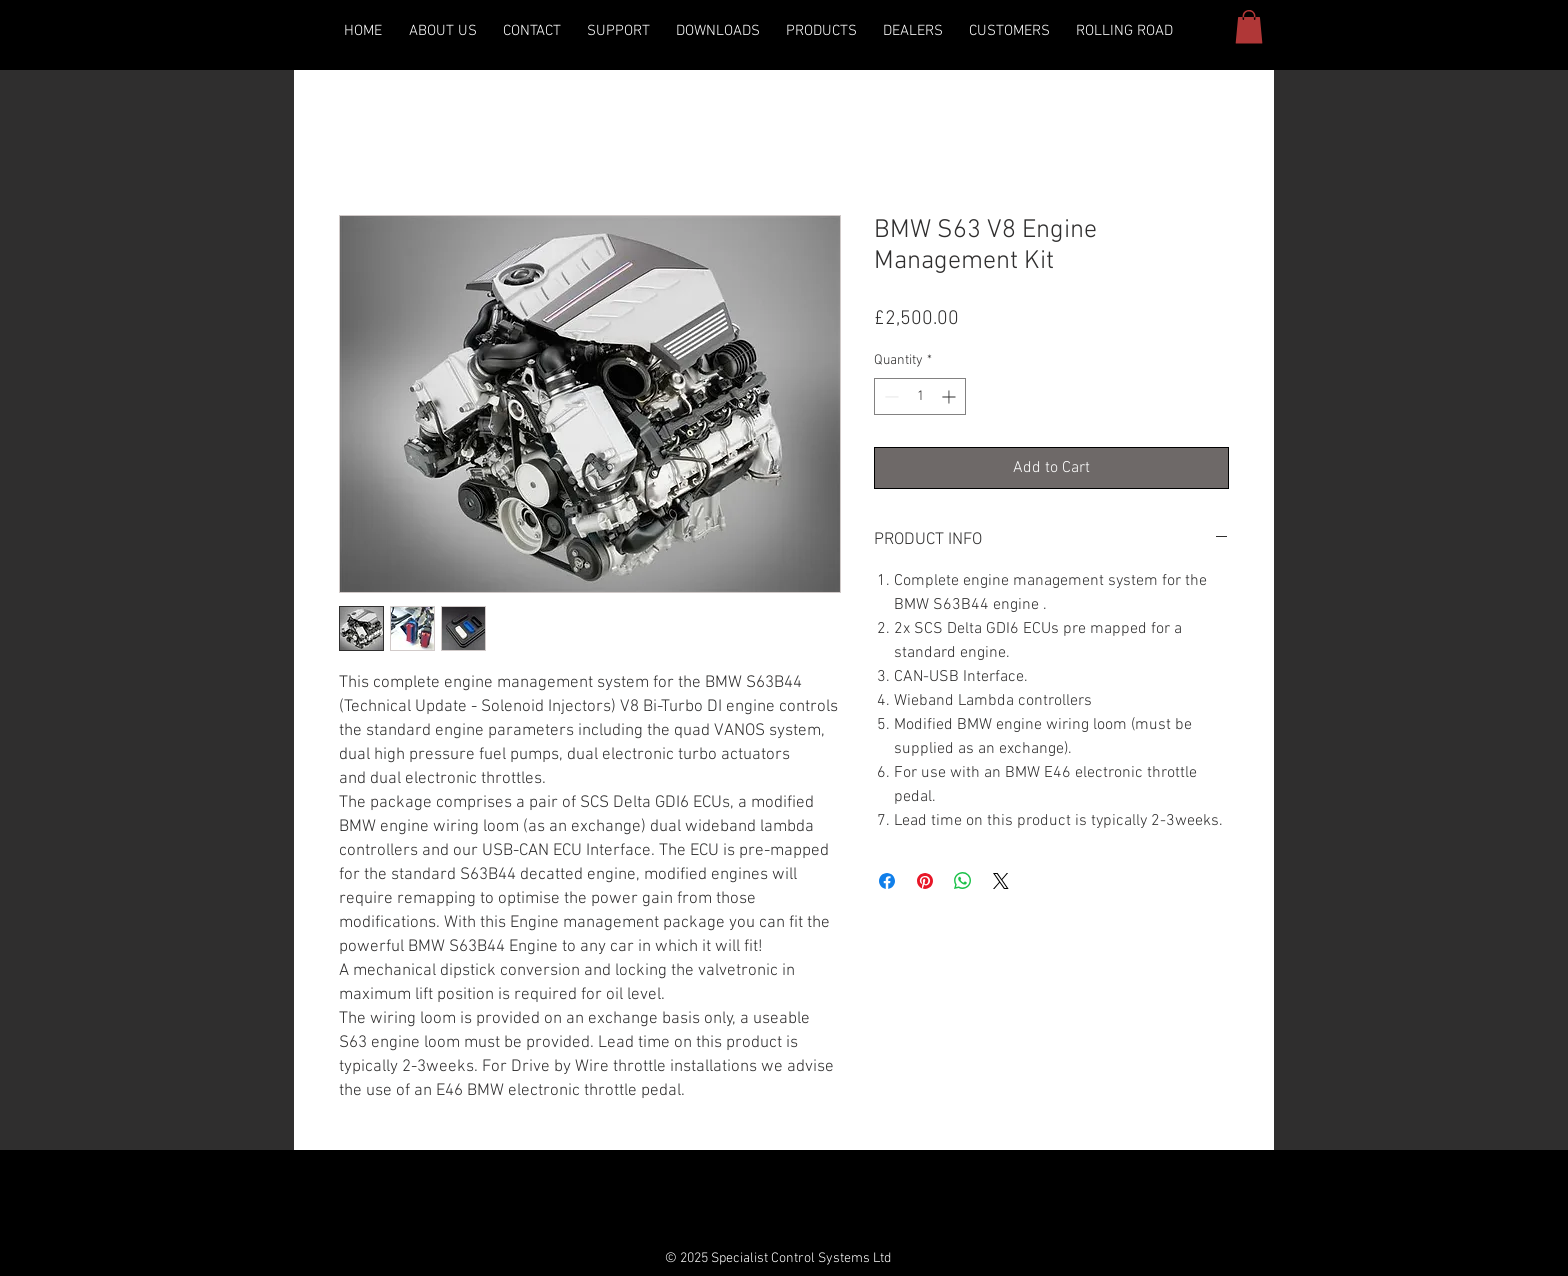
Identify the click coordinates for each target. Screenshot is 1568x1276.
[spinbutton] (920, 396)
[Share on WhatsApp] (963, 881)
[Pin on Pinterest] (925, 881)
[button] (718, 31)
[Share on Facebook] (887, 881)
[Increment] (950, 396)
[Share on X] (1001, 881)
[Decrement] (889, 396)
